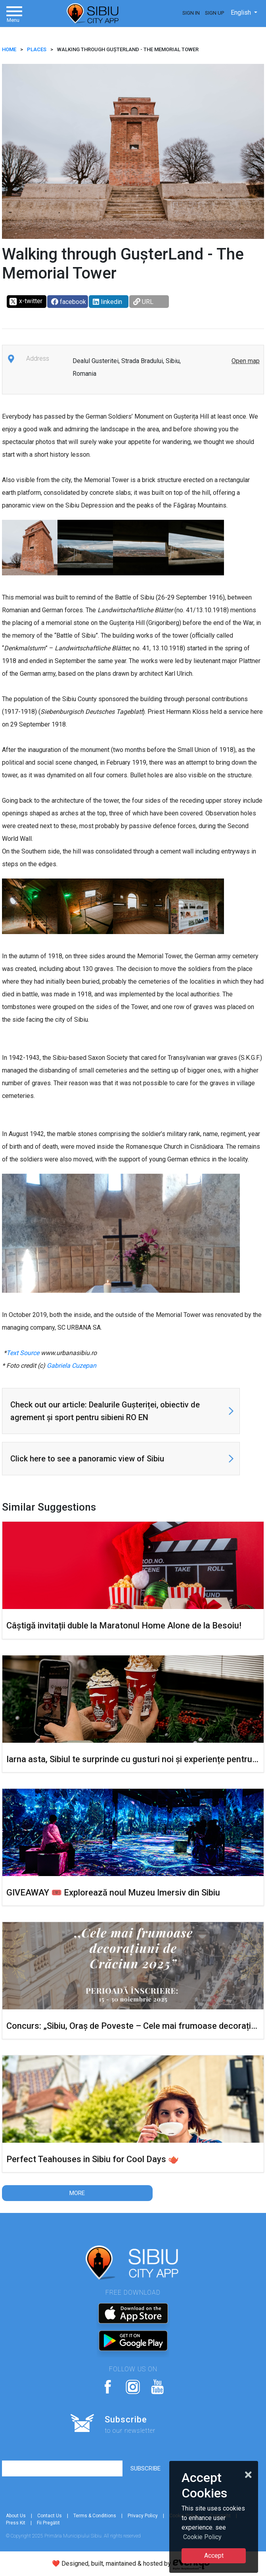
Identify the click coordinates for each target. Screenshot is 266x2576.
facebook (68, 302)
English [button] (242, 12)
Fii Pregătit (48, 2523)
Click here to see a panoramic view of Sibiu (87, 1458)
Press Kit (15, 2523)
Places (36, 49)
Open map (246, 361)
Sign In (191, 13)
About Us (16, 2515)
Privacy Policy (143, 2515)
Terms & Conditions (94, 2515)
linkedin (107, 302)
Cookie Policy (202, 2537)
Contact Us (49, 2515)
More (77, 2193)
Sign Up (214, 13)
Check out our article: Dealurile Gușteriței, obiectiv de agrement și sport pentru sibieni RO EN (105, 1411)
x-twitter (25, 301)
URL (143, 302)
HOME (9, 49)
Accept (214, 2555)
